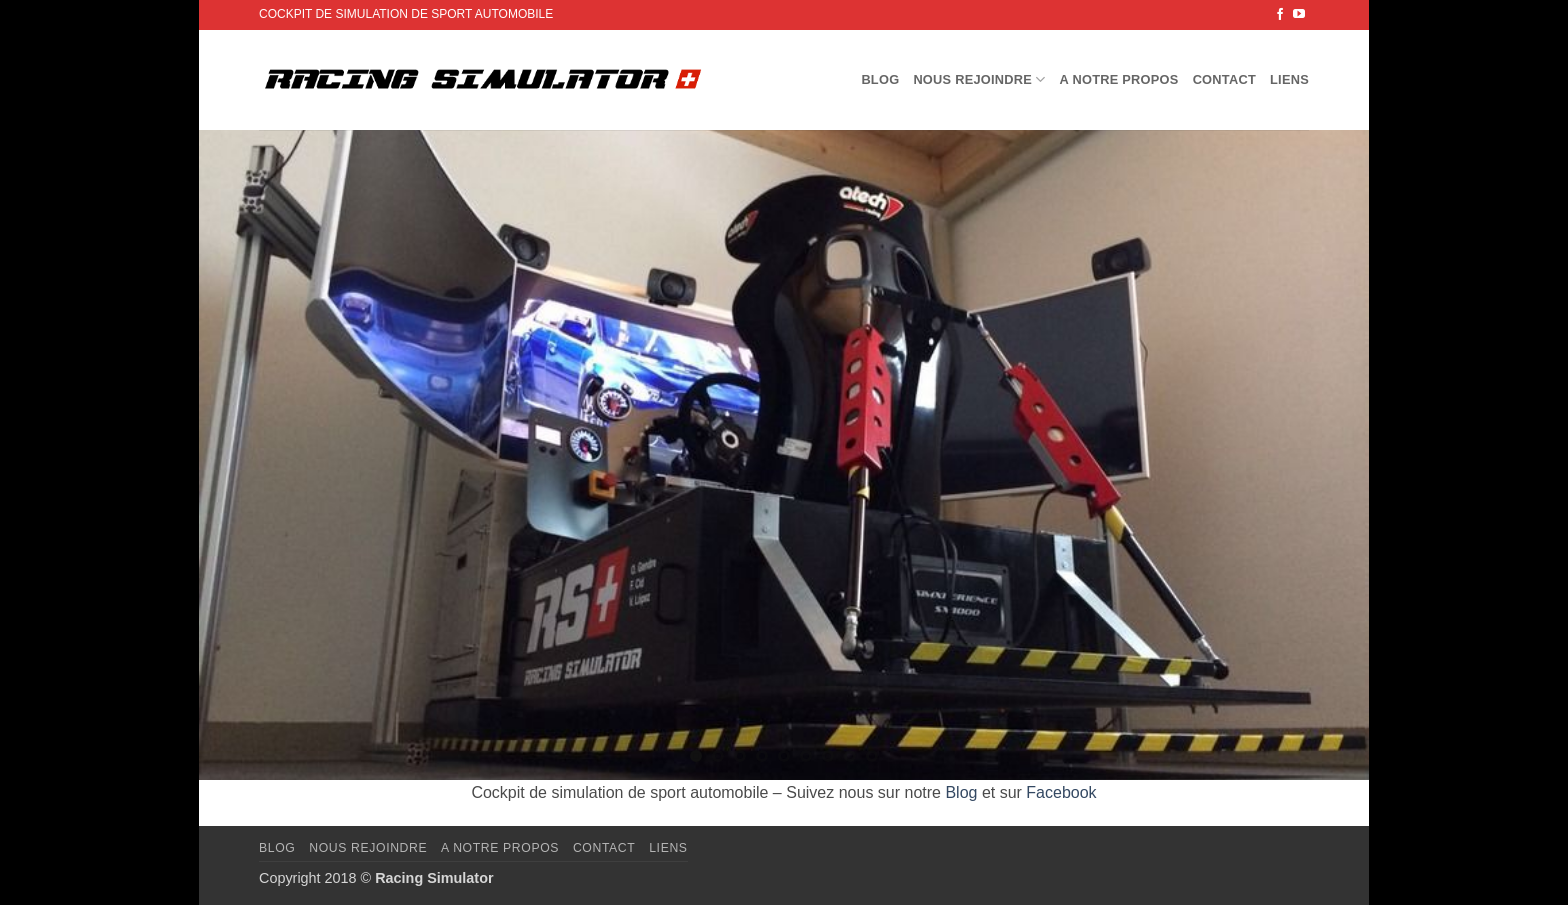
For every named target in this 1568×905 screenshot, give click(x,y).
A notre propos (1119, 79)
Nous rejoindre (979, 79)
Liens (1289, 79)
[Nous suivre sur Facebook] (1280, 15)
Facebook (1061, 792)
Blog (880, 79)
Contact (1224, 79)
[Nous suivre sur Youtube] (1299, 15)
